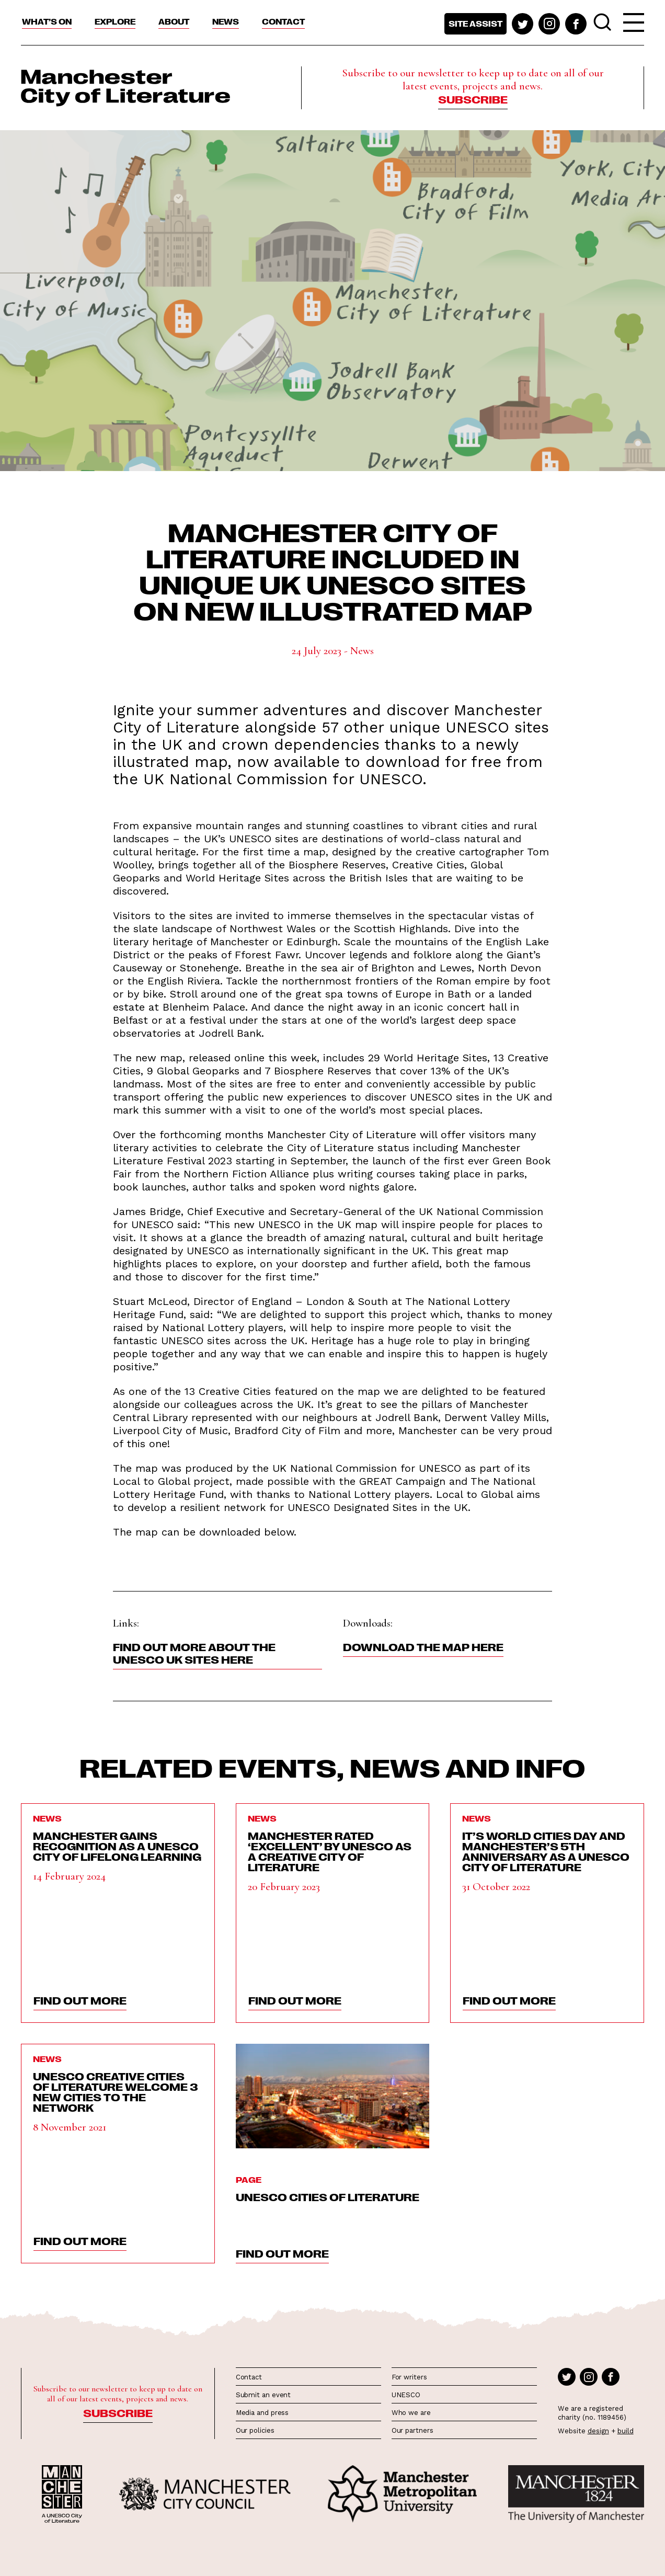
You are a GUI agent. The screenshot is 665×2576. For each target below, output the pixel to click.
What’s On (47, 21)
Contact (283, 21)
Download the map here (423, 1646)
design (598, 2431)
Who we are (411, 2413)
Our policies (255, 2430)
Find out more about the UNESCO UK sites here (194, 1652)
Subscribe (473, 99)
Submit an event (263, 2395)
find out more (80, 2000)
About (173, 21)
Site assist (475, 23)
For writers (409, 2377)
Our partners (412, 2430)
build (625, 2431)
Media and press (262, 2413)
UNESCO (406, 2395)
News (225, 21)
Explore (115, 21)
